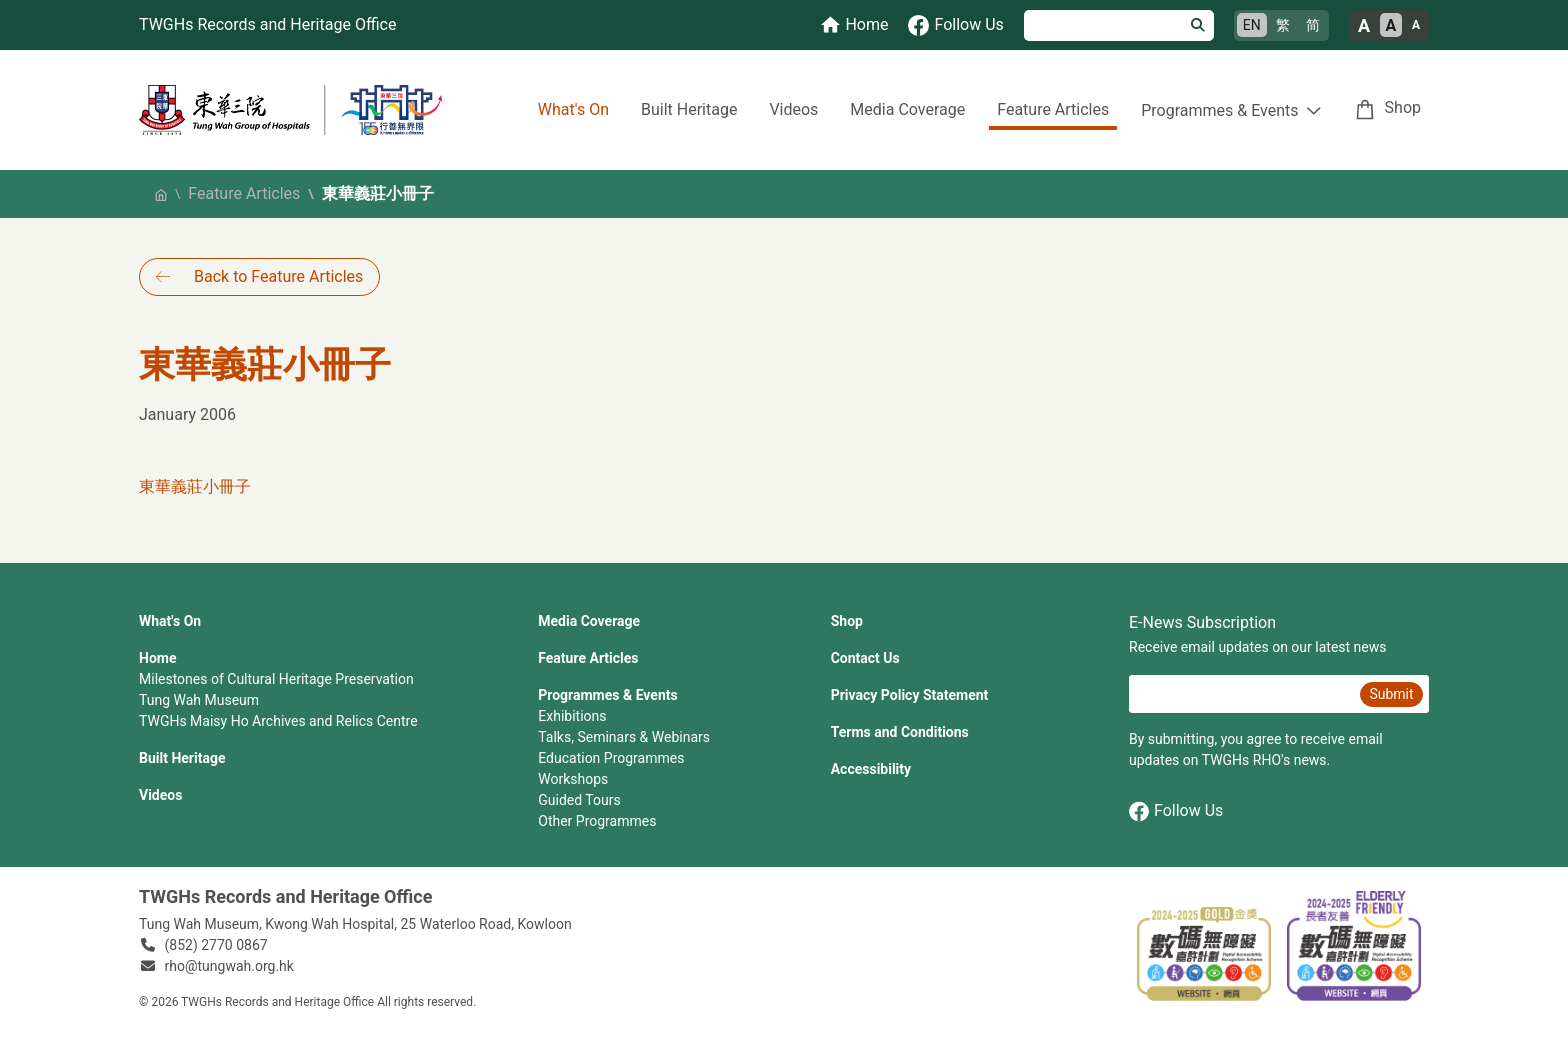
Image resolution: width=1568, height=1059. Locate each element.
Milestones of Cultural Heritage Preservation (276, 679)
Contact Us (865, 658)
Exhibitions (572, 716)
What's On (573, 109)
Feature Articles (1053, 109)
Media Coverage (907, 109)
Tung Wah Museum (199, 700)
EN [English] (1252, 25)
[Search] (1103, 25)
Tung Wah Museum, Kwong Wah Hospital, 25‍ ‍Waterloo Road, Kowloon (355, 924)
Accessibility (871, 769)
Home (157, 658)
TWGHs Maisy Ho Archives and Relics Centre (278, 721)
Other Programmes (597, 821)
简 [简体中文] (1313, 25)
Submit (1391, 694)
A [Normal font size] (1391, 25)
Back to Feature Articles (278, 276)
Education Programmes (611, 758)
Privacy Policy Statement (910, 695)
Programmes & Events (607, 695)
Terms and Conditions (900, 732)
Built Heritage (689, 109)
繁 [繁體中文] (1283, 25)
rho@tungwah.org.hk (229, 966)
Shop (1403, 107)
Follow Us (1176, 811)
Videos (793, 109)
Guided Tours (579, 800)
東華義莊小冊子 (195, 486)
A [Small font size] (1416, 25)
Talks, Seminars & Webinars (624, 737)
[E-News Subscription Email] (1242, 694)
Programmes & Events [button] (1219, 110)
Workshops (573, 779)
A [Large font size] (1364, 25)
